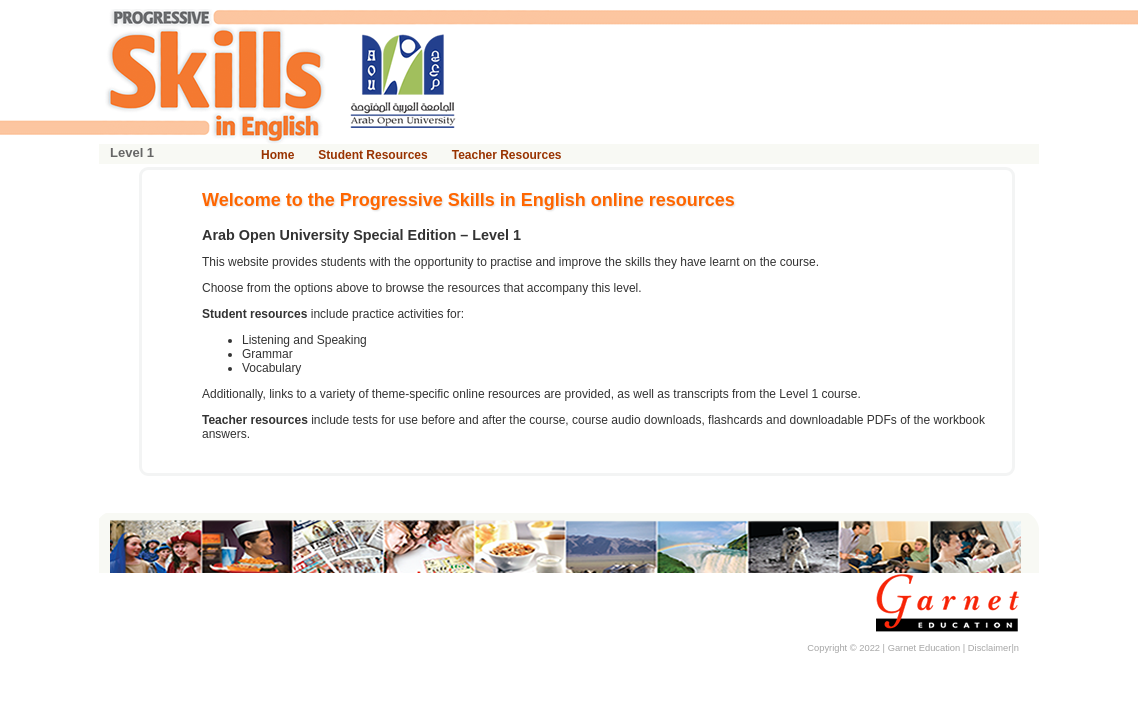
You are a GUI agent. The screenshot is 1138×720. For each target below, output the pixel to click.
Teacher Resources (507, 155)
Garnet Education (924, 648)
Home (277, 155)
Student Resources (372, 155)
